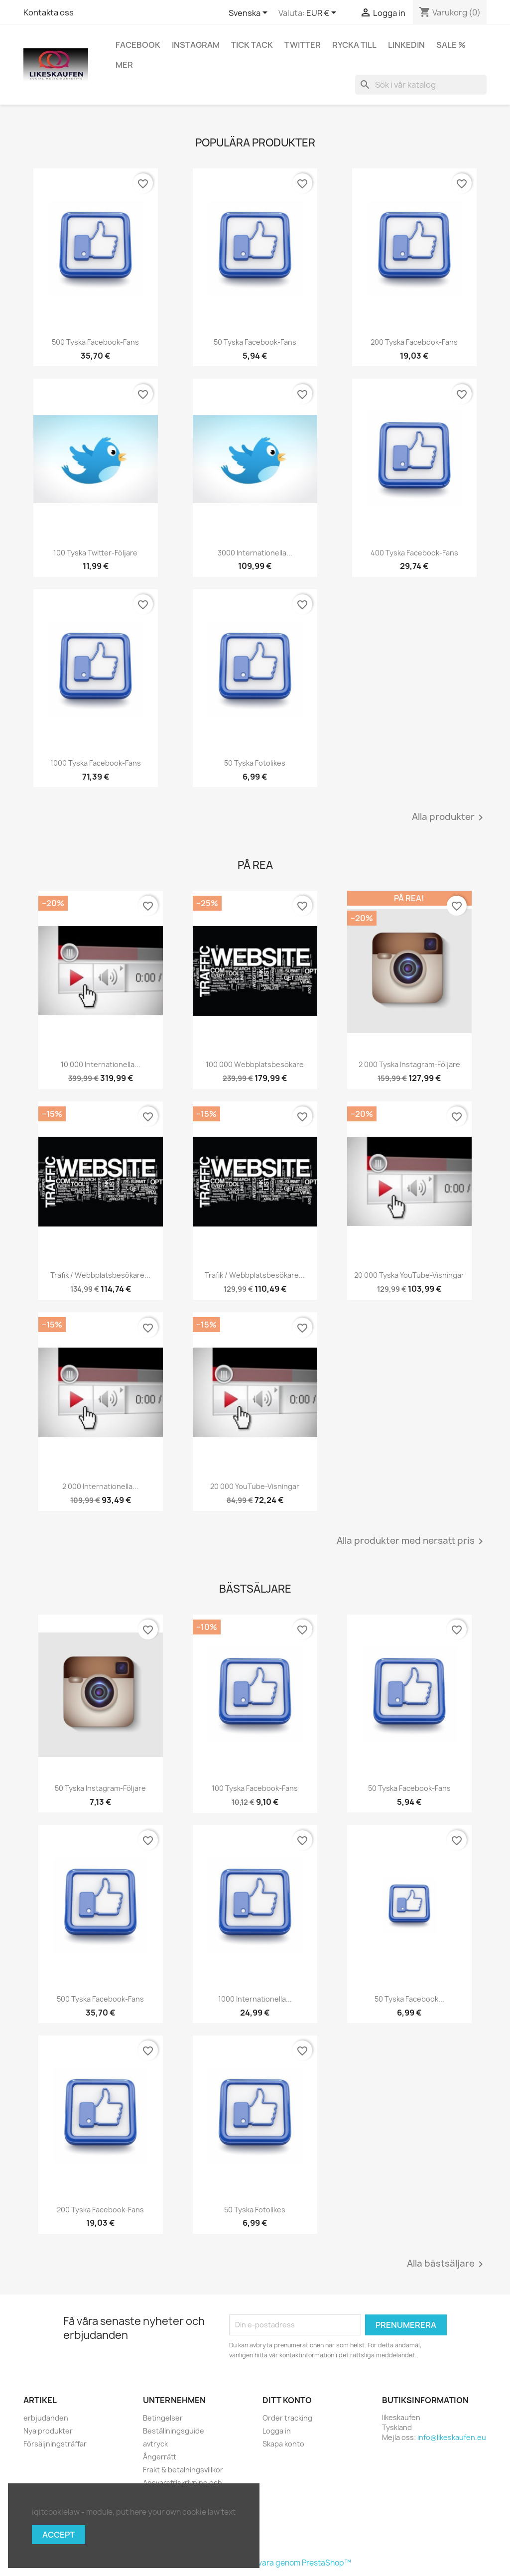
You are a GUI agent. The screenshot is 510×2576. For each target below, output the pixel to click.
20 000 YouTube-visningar (254, 1486)
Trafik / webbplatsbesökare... (100, 1275)
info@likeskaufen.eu (451, 2437)
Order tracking (287, 2418)
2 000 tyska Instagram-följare (409, 1064)
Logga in (276, 2431)
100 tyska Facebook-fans (255, 1788)
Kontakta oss (48, 12)
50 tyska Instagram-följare (100, 1788)
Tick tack (252, 44)
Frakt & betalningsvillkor (183, 2469)
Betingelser (163, 2418)
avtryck (155, 2443)
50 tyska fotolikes (254, 763)
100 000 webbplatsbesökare (255, 1064)
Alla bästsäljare (447, 2264)
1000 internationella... (255, 1999)
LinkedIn (406, 44)
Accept (58, 2534)
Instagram (196, 44)
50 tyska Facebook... (409, 1999)
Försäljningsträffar (55, 2443)
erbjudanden (45, 2418)
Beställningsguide (173, 2431)
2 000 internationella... (100, 1486)
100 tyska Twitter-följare (95, 552)
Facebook (138, 44)
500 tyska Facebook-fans (95, 342)
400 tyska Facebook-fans (414, 552)
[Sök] (421, 85)
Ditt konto (287, 2400)
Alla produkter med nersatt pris (412, 1541)
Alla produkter (449, 817)
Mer (124, 64)
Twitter (302, 44)
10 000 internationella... (100, 1064)
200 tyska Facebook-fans (414, 342)
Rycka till (354, 44)
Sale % (451, 44)
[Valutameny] (323, 13)
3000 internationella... (255, 552)
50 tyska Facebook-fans (255, 342)
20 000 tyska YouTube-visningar (409, 1275)
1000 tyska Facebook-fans (95, 763)
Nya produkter (48, 2431)
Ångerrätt (159, 2456)
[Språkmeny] (250, 13)
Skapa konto (283, 2443)
